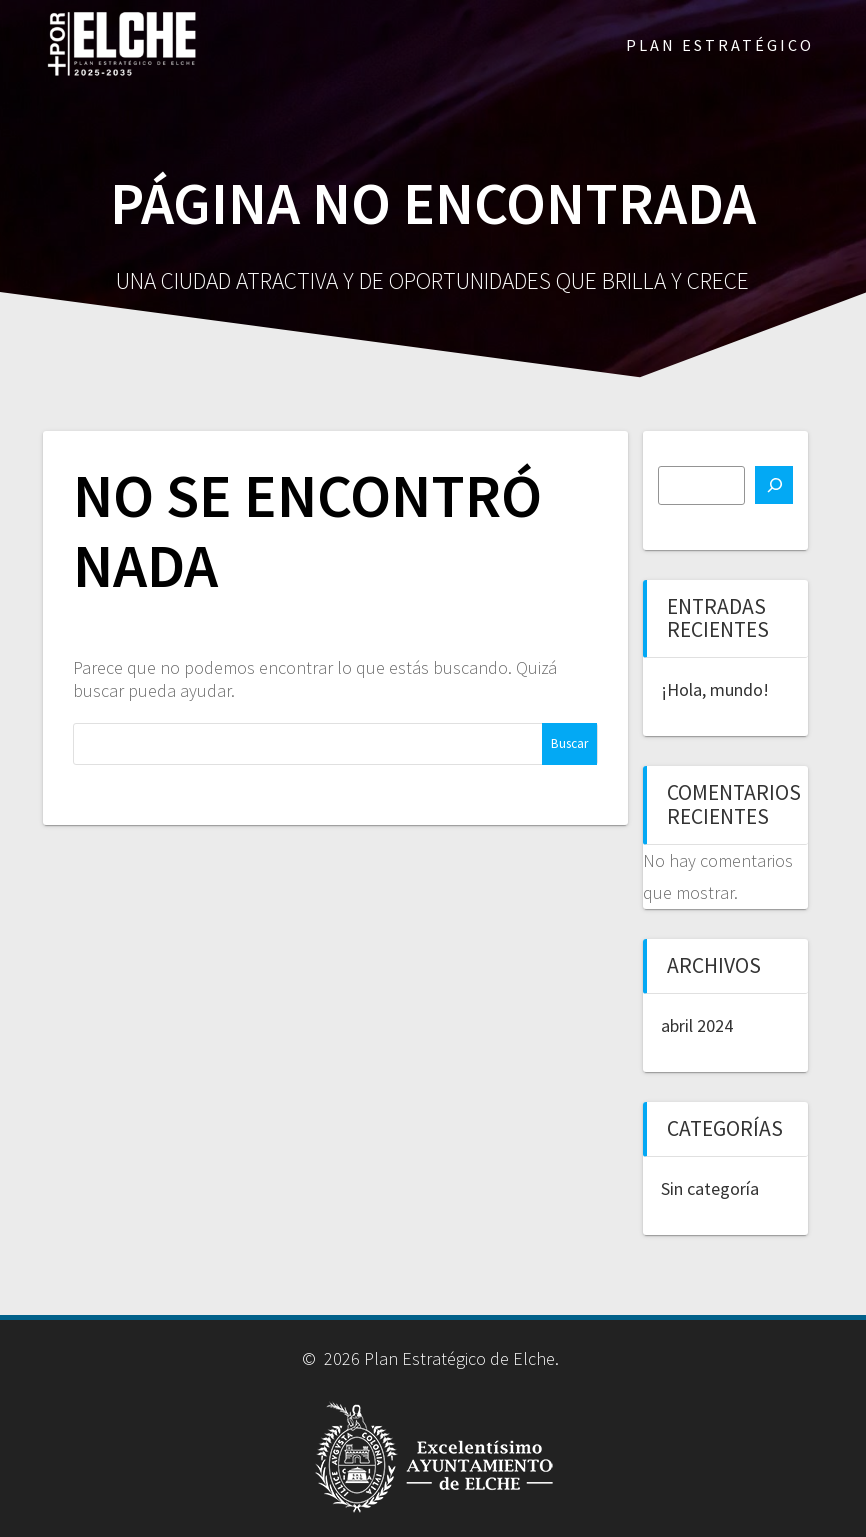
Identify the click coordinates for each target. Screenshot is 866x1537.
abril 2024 (697, 1025)
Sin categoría (710, 1188)
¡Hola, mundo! (715, 689)
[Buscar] (774, 485)
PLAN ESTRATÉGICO (720, 45)
